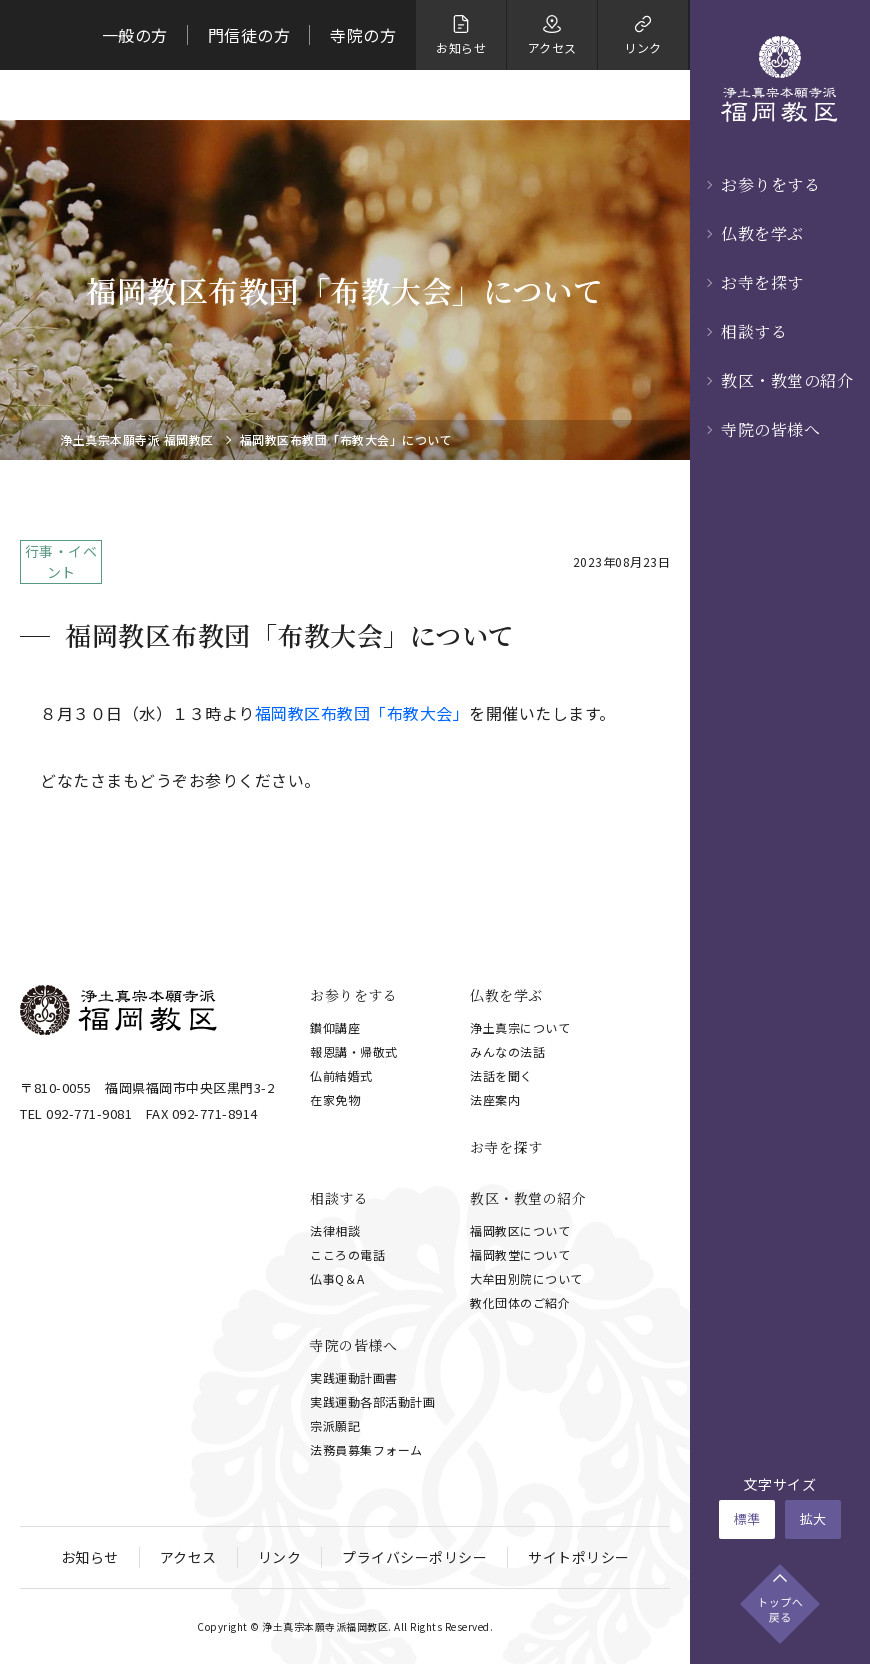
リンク (280, 1557)
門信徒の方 (249, 35)
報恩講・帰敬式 (354, 1051)
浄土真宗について (520, 1027)
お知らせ (90, 1557)
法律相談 (335, 1230)
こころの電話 (347, 1254)
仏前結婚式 (341, 1075)
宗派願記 (335, 1425)
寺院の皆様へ (770, 429)
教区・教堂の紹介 (787, 380)
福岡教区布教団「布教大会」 (362, 713)
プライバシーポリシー (414, 1557)
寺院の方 (363, 35)
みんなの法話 (507, 1051)
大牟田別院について (526, 1278)
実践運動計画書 (354, 1377)
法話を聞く (501, 1075)
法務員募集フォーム (366, 1449)
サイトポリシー (579, 1557)
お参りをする (770, 184)
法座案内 (495, 1099)
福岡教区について (520, 1230)
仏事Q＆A (337, 1278)
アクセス (188, 1557)
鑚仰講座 (335, 1027)
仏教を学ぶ (762, 233)
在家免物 (335, 1099)
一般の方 (135, 35)
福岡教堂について (520, 1254)
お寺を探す (762, 282)
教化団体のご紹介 (520, 1302)
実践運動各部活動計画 (372, 1401)
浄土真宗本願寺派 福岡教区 (137, 440)
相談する (754, 331)
